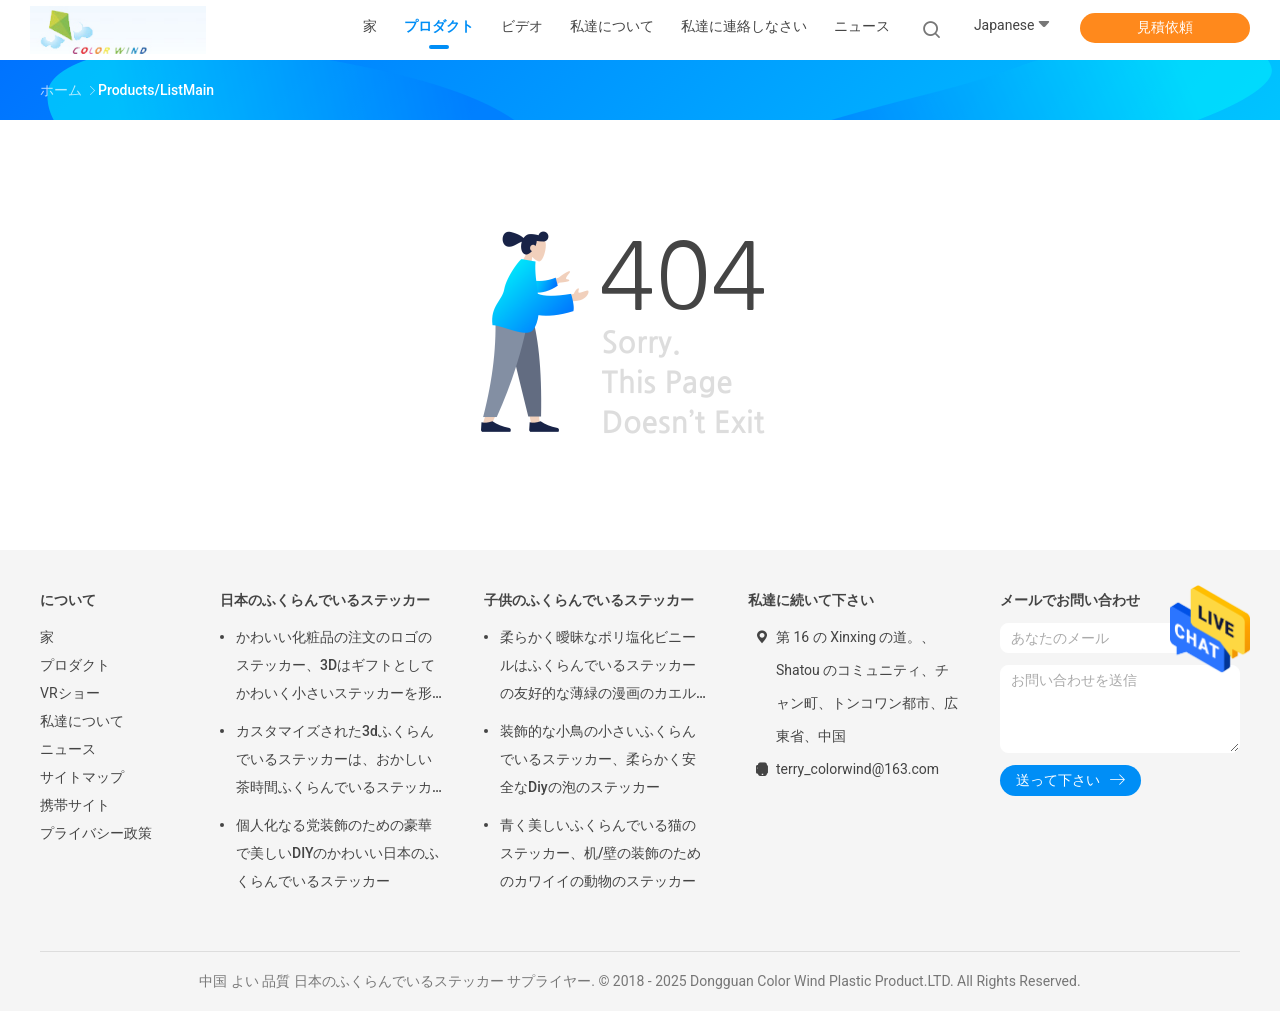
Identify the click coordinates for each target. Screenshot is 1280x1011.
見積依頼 (1165, 27)
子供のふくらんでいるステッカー (589, 600)
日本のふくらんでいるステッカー (325, 600)
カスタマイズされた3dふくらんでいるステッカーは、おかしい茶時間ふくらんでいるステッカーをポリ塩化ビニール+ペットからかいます (338, 762)
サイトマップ (82, 777)
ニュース (68, 749)
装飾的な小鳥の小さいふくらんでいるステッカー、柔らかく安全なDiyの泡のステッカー (598, 759)
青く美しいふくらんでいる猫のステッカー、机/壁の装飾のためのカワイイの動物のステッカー (600, 853)
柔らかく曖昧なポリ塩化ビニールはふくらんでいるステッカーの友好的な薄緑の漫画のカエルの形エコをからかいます (598, 668)
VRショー (70, 693)
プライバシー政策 (96, 833)
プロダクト (75, 665)
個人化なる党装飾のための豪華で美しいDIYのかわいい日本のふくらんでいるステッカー (337, 853)
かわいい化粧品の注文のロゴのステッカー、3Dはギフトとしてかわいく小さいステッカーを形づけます (335, 668)
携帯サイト (75, 805)
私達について (82, 721)
